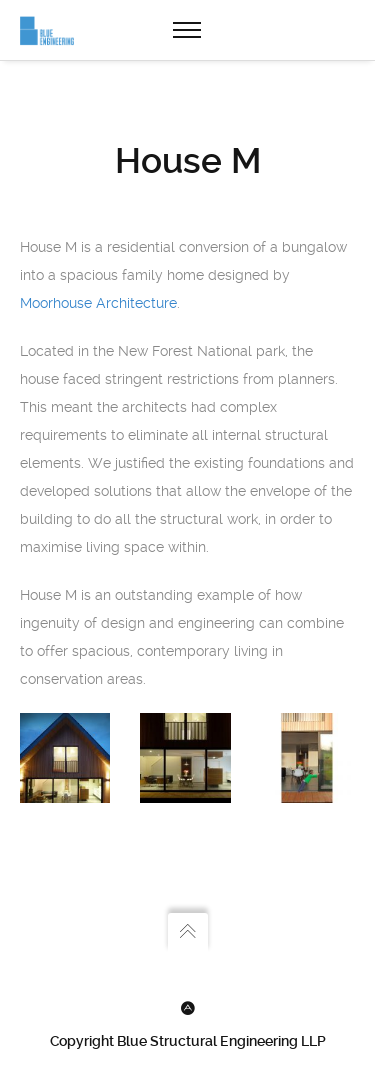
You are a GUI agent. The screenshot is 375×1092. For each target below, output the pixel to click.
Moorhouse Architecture (98, 303)
